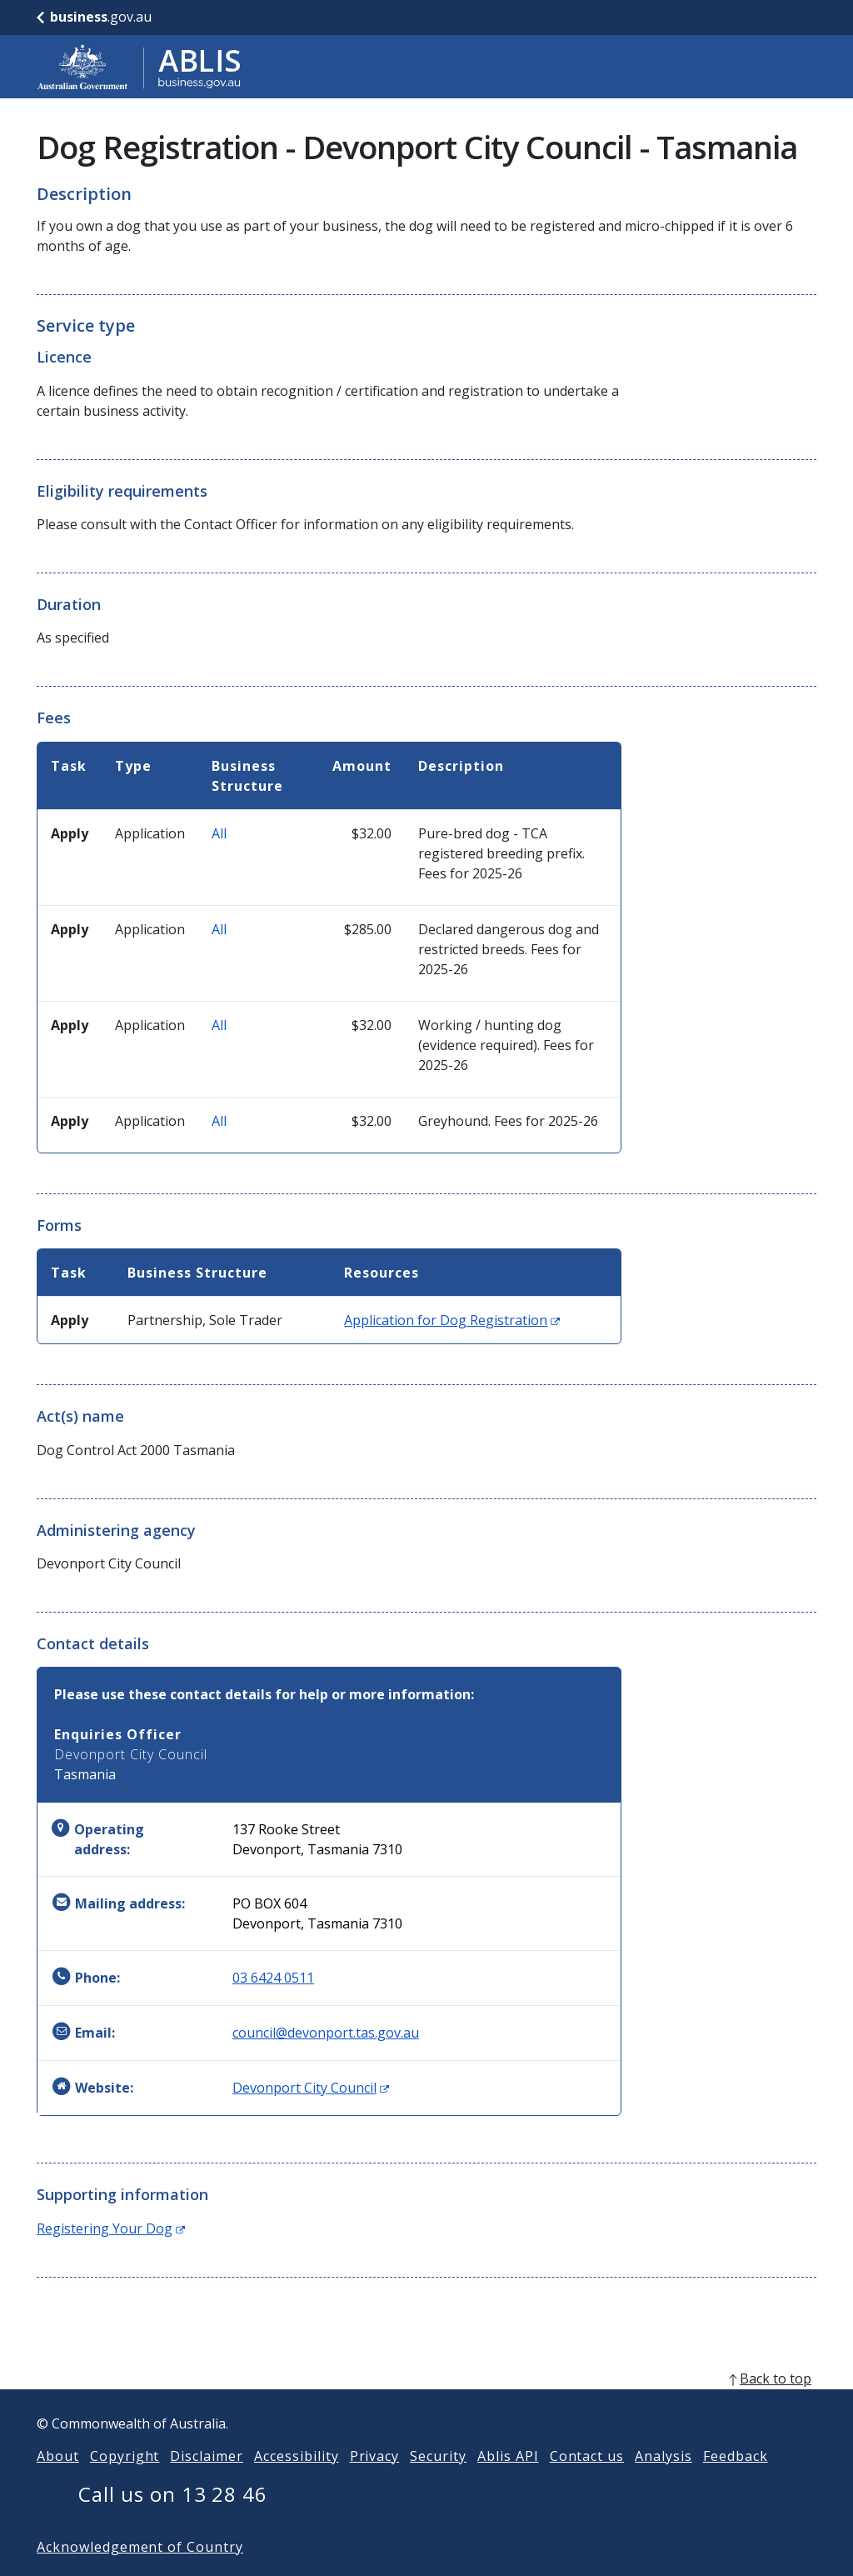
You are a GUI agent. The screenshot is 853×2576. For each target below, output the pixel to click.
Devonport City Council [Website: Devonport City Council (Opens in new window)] (310, 2088)
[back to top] (426, 2405)
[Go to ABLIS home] (139, 66)
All (219, 833)
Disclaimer (206, 2482)
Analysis (663, 2482)
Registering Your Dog (111, 2228)
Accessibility (296, 2482)
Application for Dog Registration (452, 1320)
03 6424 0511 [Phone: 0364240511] (273, 1977)
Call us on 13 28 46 (172, 2520)
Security (438, 2482)
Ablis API (508, 2482)
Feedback (735, 2482)
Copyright (125, 2482)
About (58, 2482)
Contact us (587, 2482)
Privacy (375, 2482)
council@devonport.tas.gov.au (325, 2032)
